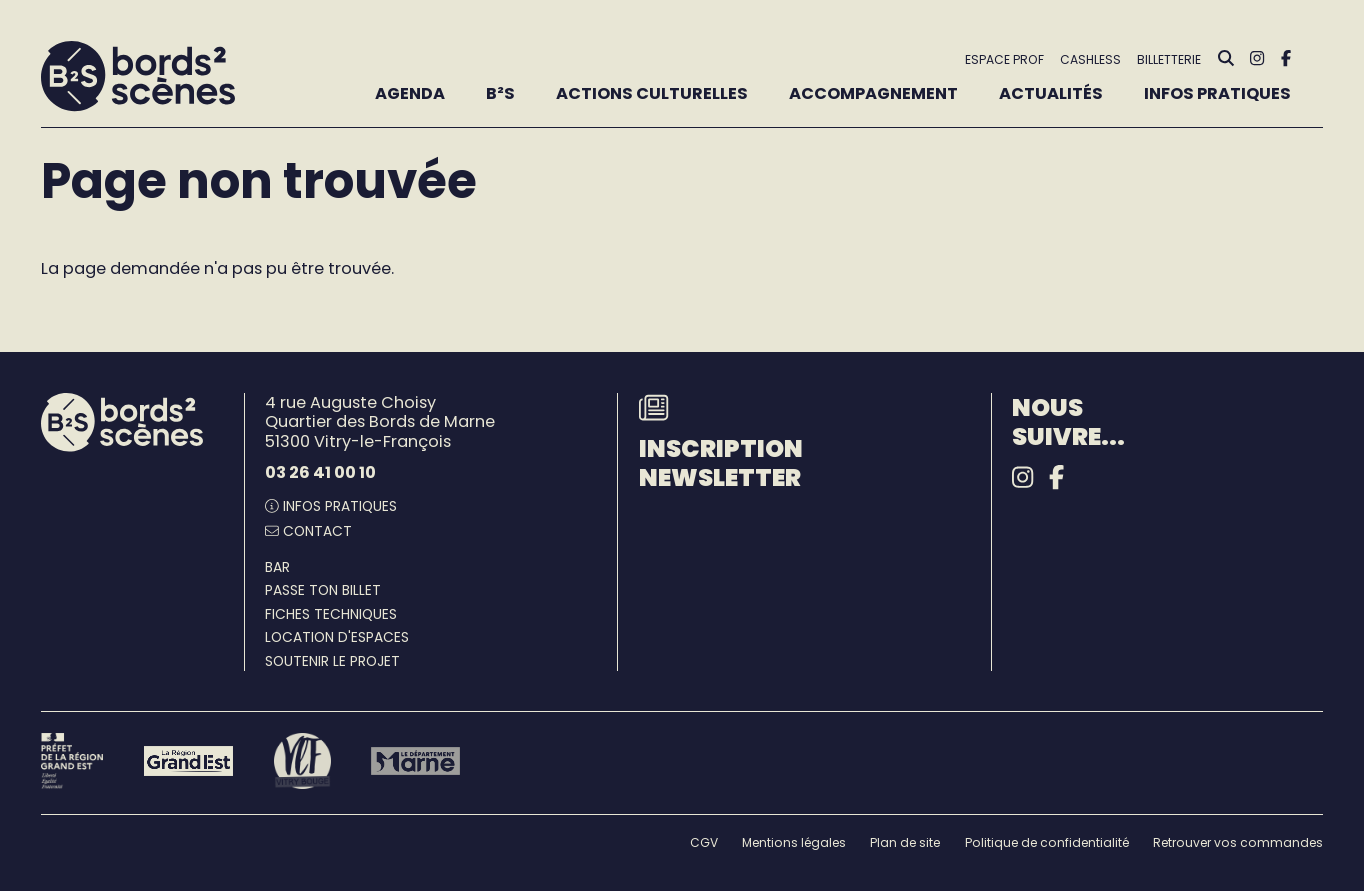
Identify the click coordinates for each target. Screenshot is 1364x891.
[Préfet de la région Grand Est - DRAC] (72, 761)
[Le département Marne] (415, 761)
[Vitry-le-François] (302, 761)
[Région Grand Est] (188, 761)
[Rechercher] (1226, 58)
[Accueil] (138, 76)
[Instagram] (1257, 58)
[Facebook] (1286, 58)
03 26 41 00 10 (320, 472)
